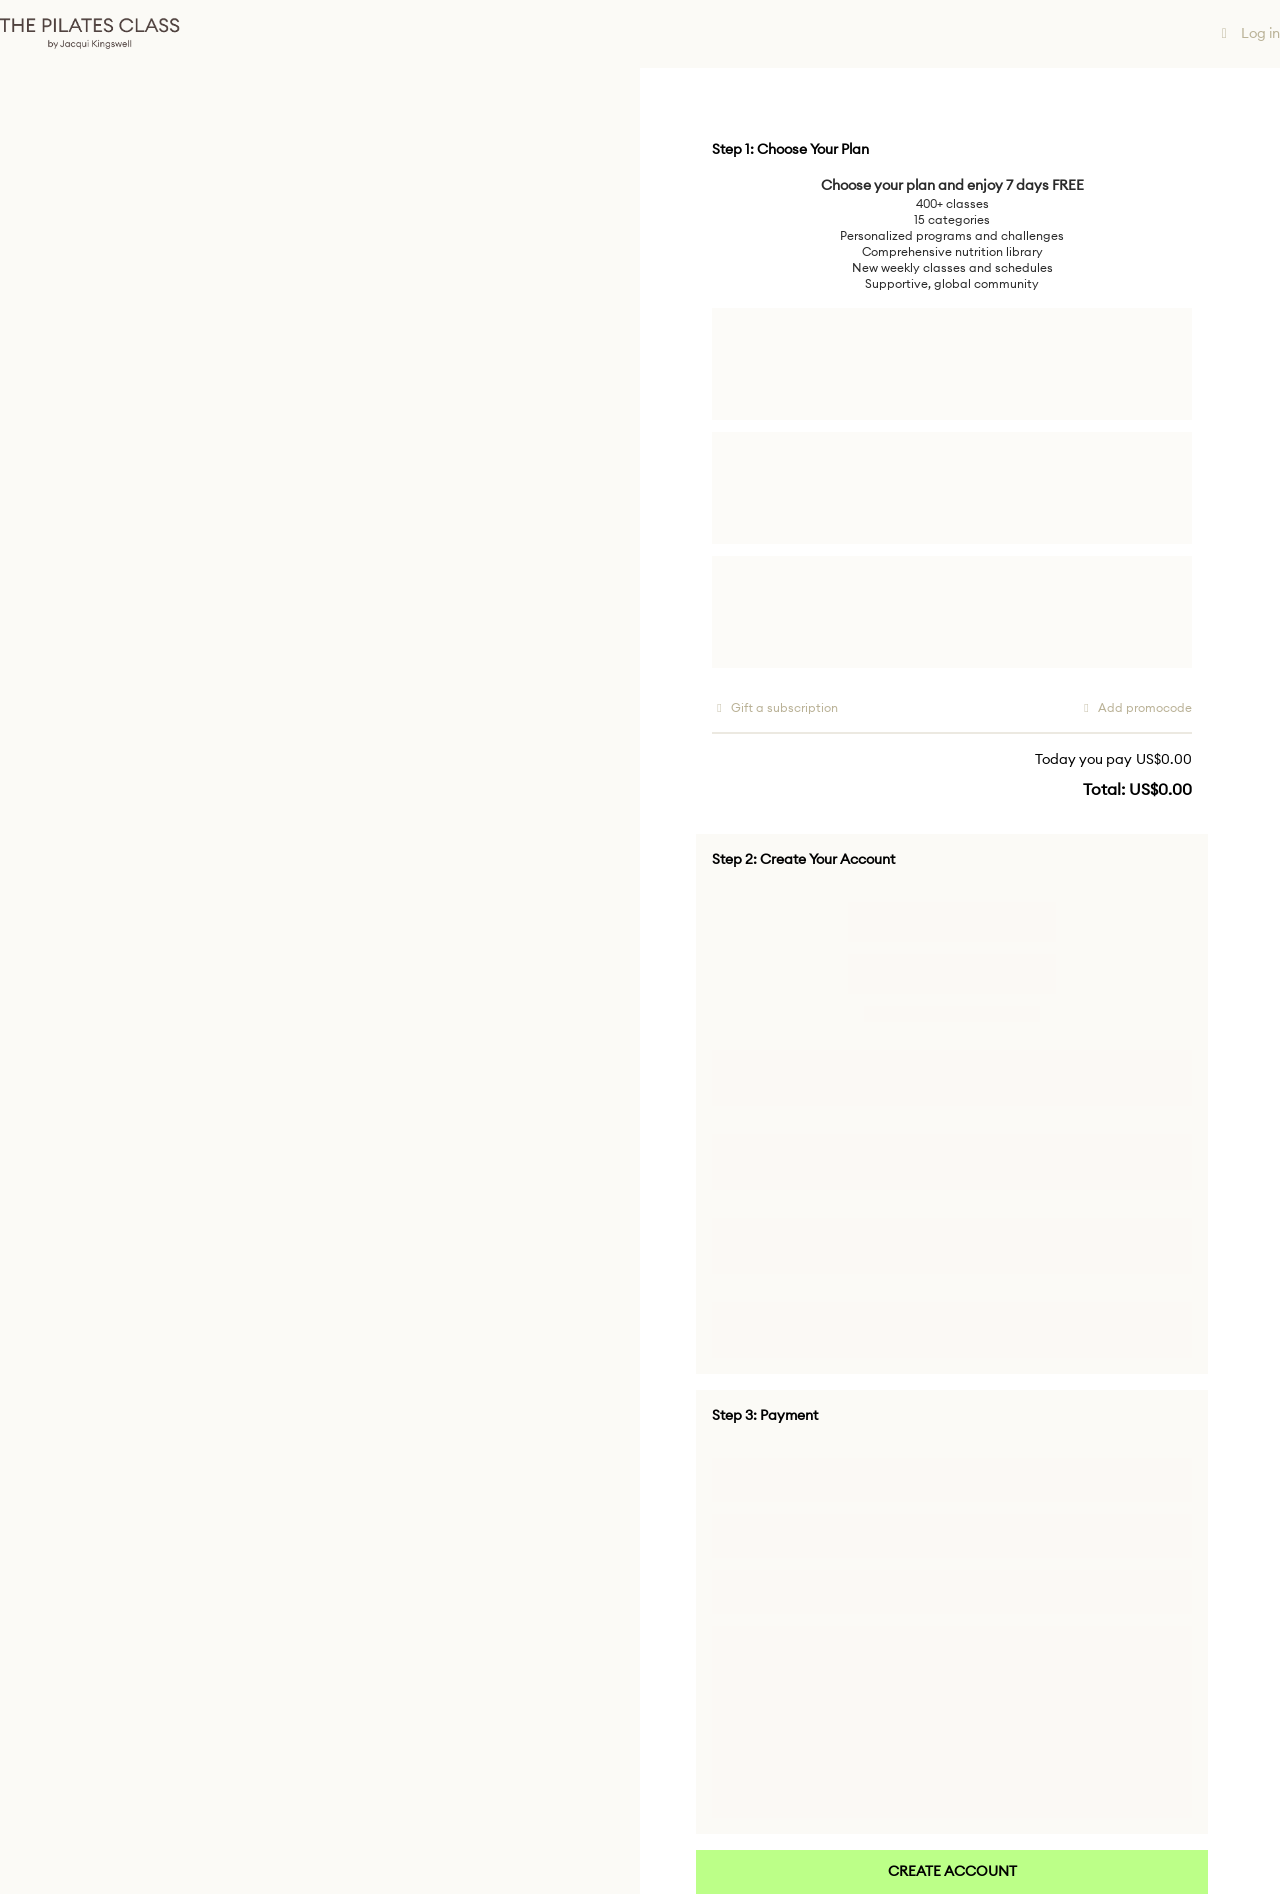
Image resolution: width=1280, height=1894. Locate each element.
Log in (1248, 34)
